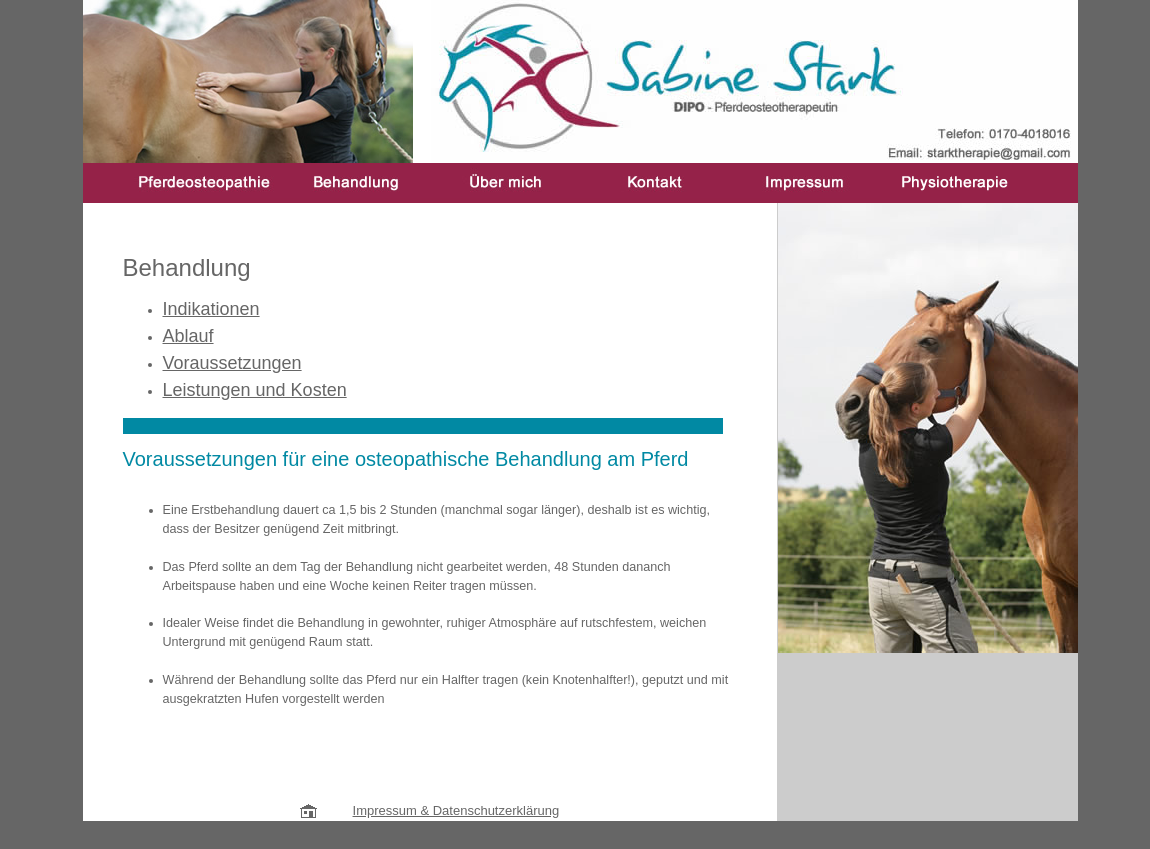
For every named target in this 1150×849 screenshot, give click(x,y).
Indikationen (211, 309)
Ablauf (188, 336)
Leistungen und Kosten (255, 390)
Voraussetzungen (232, 363)
